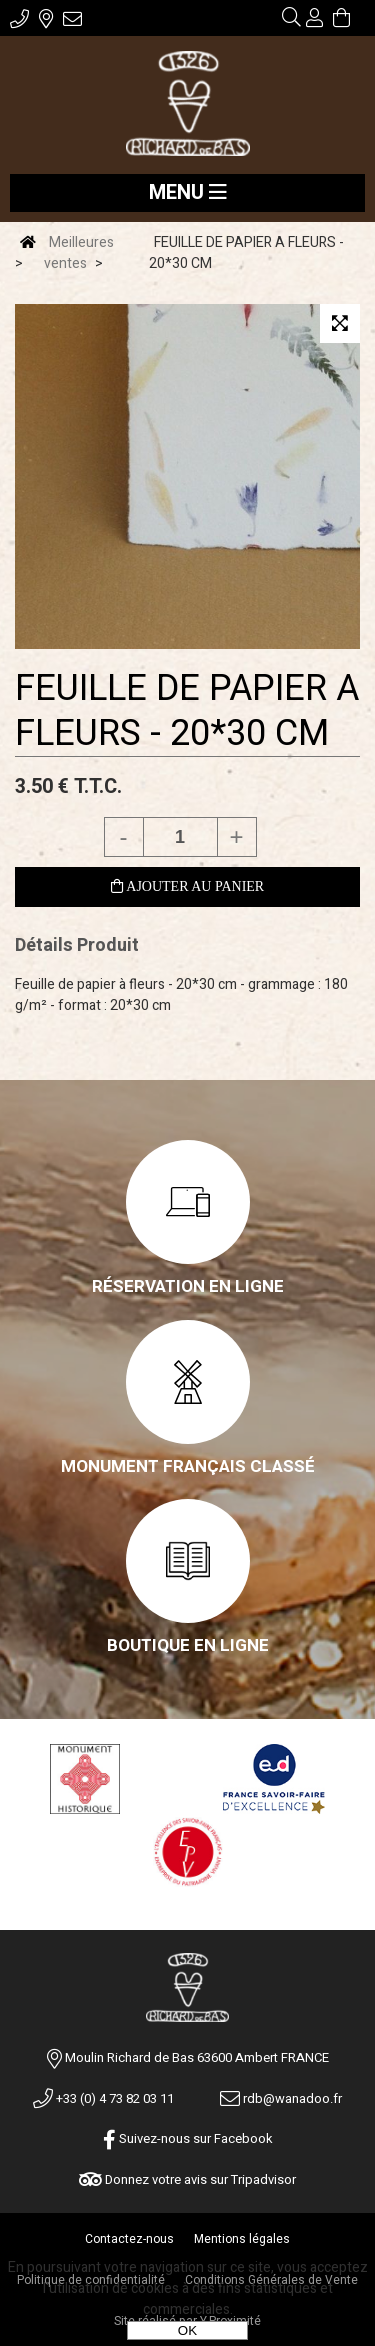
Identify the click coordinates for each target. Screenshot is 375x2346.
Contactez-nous (129, 2239)
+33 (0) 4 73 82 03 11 (103, 2098)
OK (187, 2330)
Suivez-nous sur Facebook (188, 2138)
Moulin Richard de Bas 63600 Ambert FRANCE (197, 2057)
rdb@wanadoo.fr (281, 2098)
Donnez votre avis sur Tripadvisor (187, 2179)
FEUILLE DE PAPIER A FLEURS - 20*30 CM (187, 711)
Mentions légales (242, 2239)
